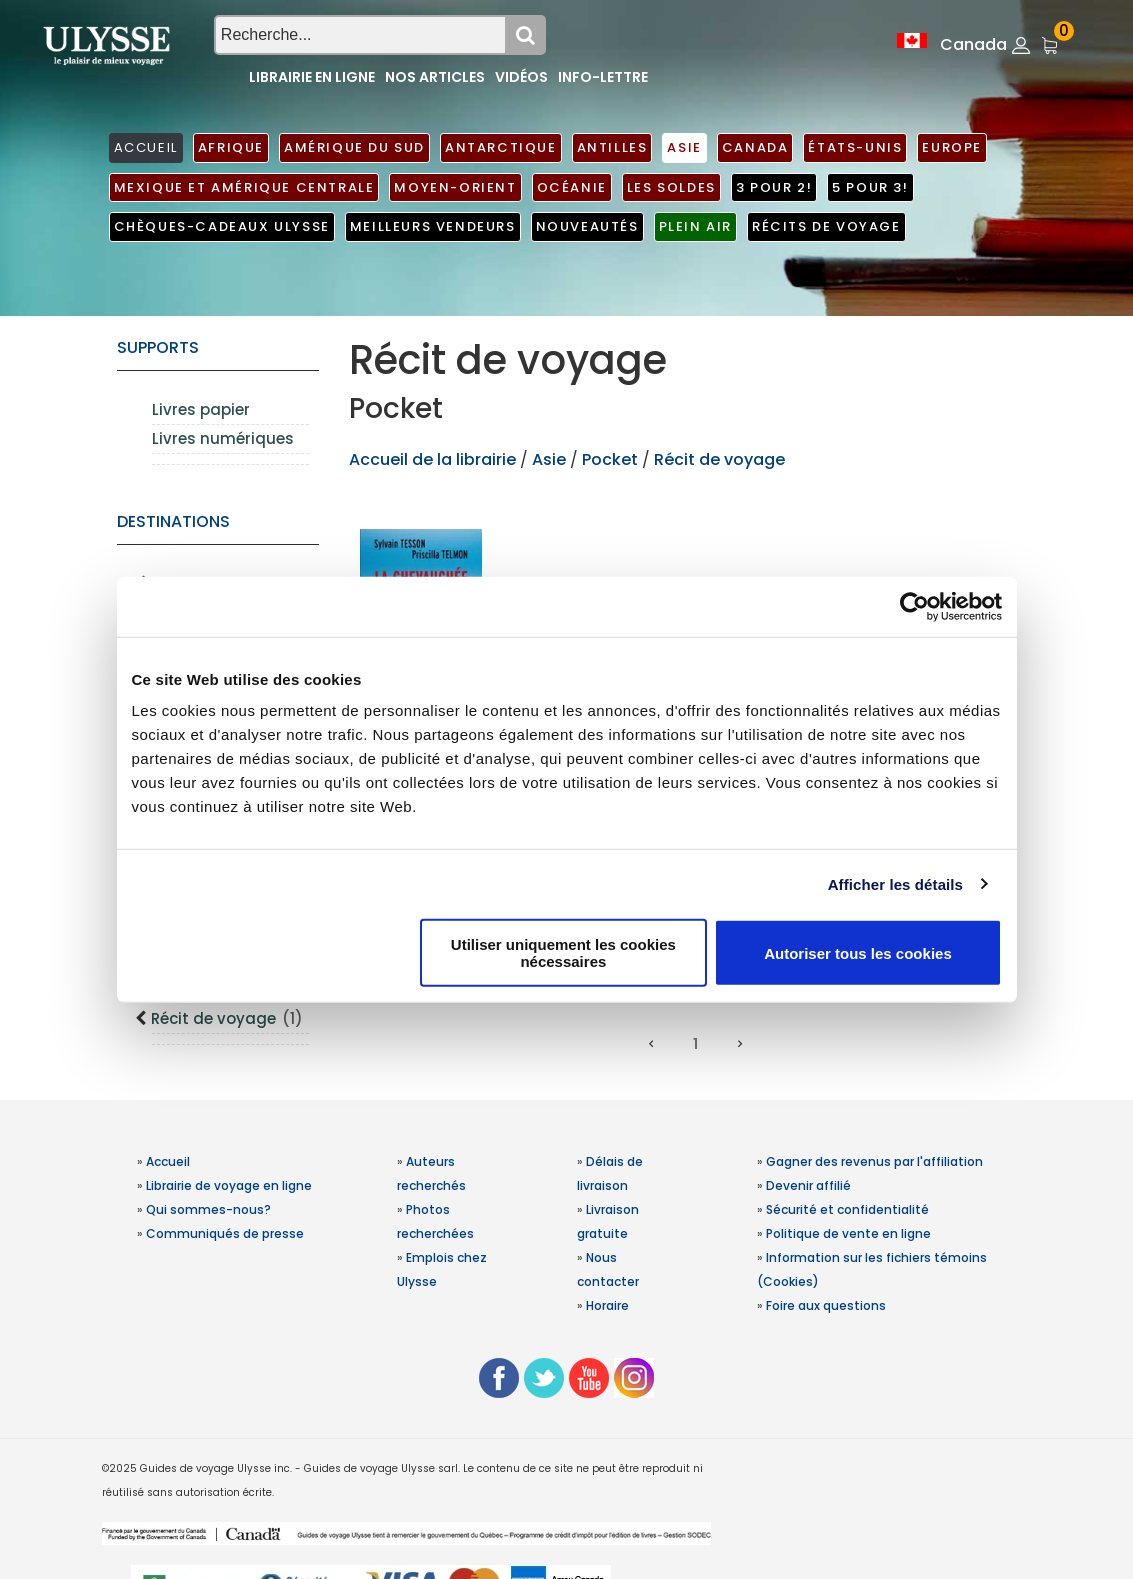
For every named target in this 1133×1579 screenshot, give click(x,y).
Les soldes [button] (671, 187)
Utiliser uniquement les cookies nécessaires (563, 953)
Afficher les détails (895, 883)
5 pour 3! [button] (870, 187)
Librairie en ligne (312, 77)
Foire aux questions (826, 1305)
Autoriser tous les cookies (858, 952)
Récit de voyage (227, 1018)
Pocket (610, 459)
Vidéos (521, 77)
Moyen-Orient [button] (455, 187)
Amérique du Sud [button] (354, 147)
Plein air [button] (695, 226)
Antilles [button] (612, 147)
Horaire (607, 1305)
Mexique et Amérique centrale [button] (244, 187)
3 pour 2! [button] (774, 187)
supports (158, 347)
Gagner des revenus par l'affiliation (874, 1161)
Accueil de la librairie (432, 459)
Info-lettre (603, 77)
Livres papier (201, 409)
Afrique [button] (231, 147)
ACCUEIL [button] (146, 147)
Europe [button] (952, 147)
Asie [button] (684, 147)
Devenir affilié (808, 1185)
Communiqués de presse (225, 1233)
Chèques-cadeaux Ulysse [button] (222, 226)
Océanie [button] (572, 187)
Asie (551, 459)
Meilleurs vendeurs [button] (433, 226)
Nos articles (435, 77)
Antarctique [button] (501, 147)
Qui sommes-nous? (208, 1209)
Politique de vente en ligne (848, 1233)
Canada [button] (755, 147)
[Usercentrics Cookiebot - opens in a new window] (914, 606)
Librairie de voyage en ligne (229, 1185)
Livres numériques (223, 438)
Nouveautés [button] (587, 226)
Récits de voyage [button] (826, 226)
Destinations (173, 521)
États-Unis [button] (855, 147)
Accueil (168, 1161)
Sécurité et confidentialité (847, 1209)
